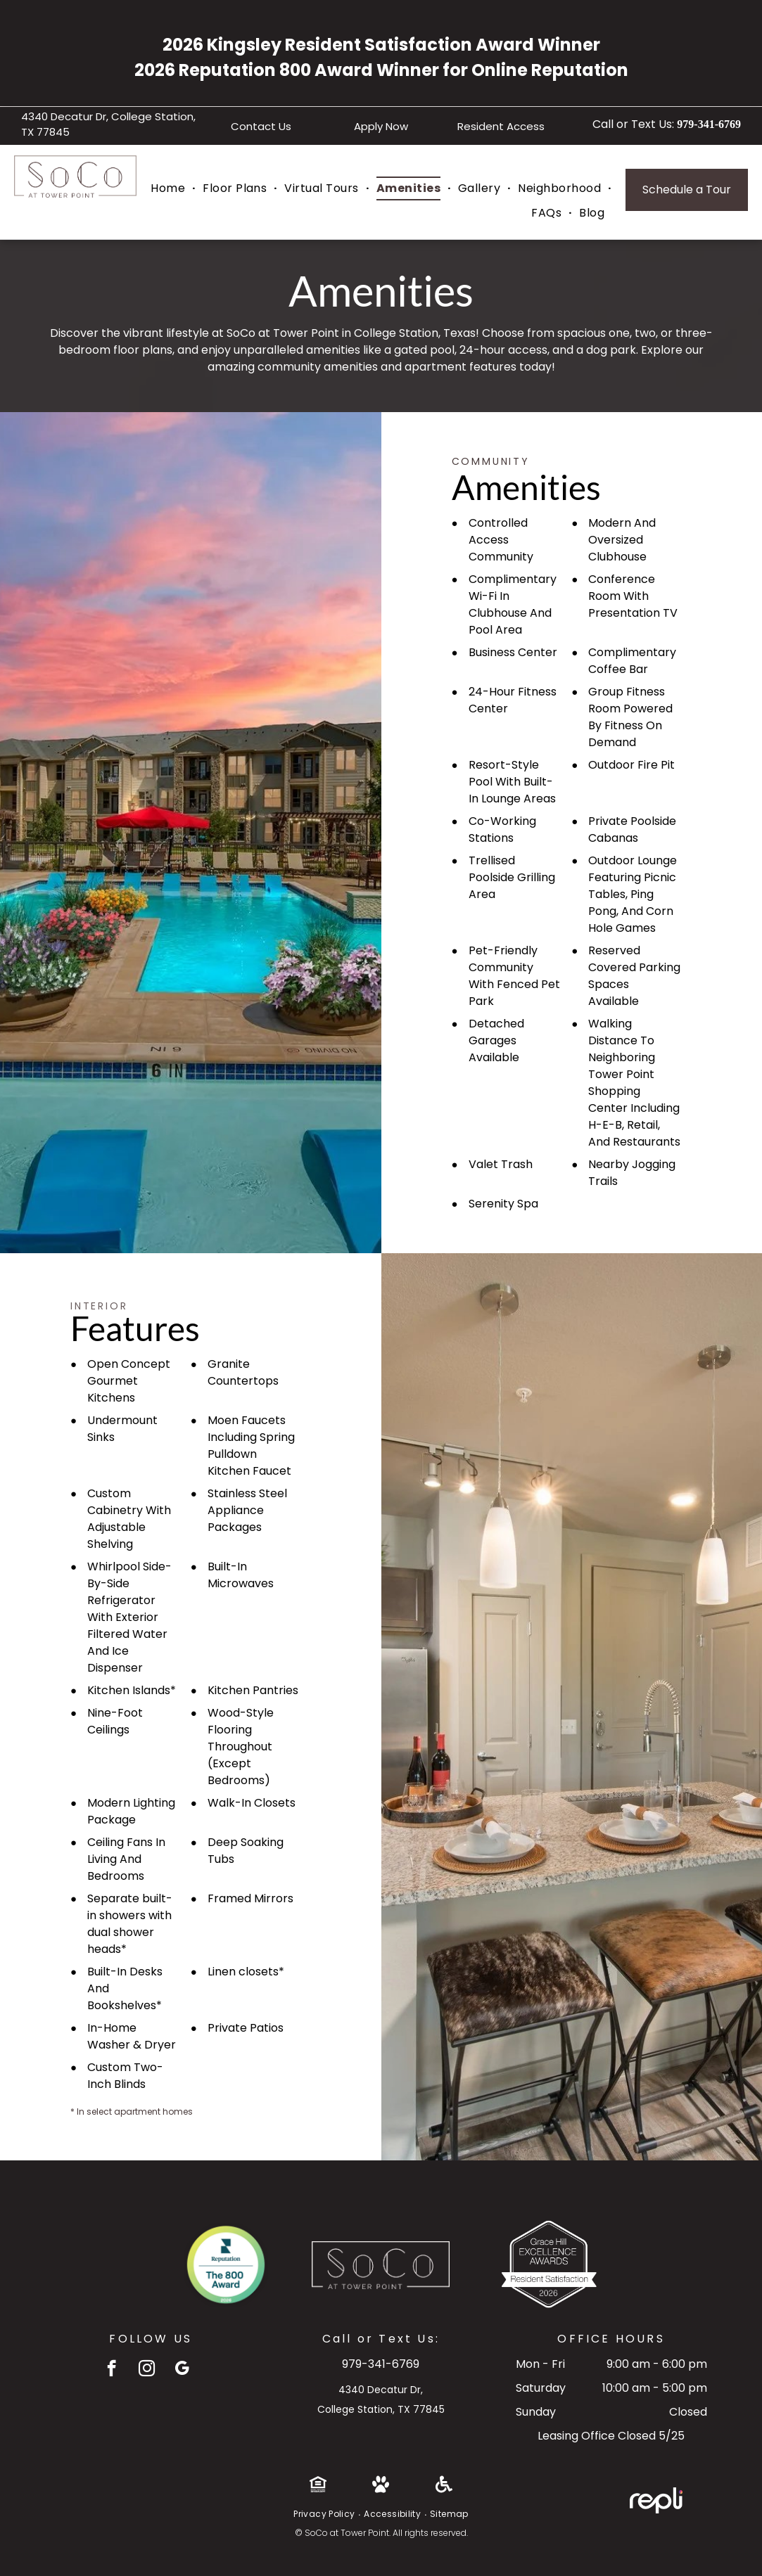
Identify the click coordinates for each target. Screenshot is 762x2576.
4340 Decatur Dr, (380, 2390)
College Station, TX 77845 (381, 2409)
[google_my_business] (182, 2370)
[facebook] (111, 2370)
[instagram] (146, 2370)
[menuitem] (170, 188)
